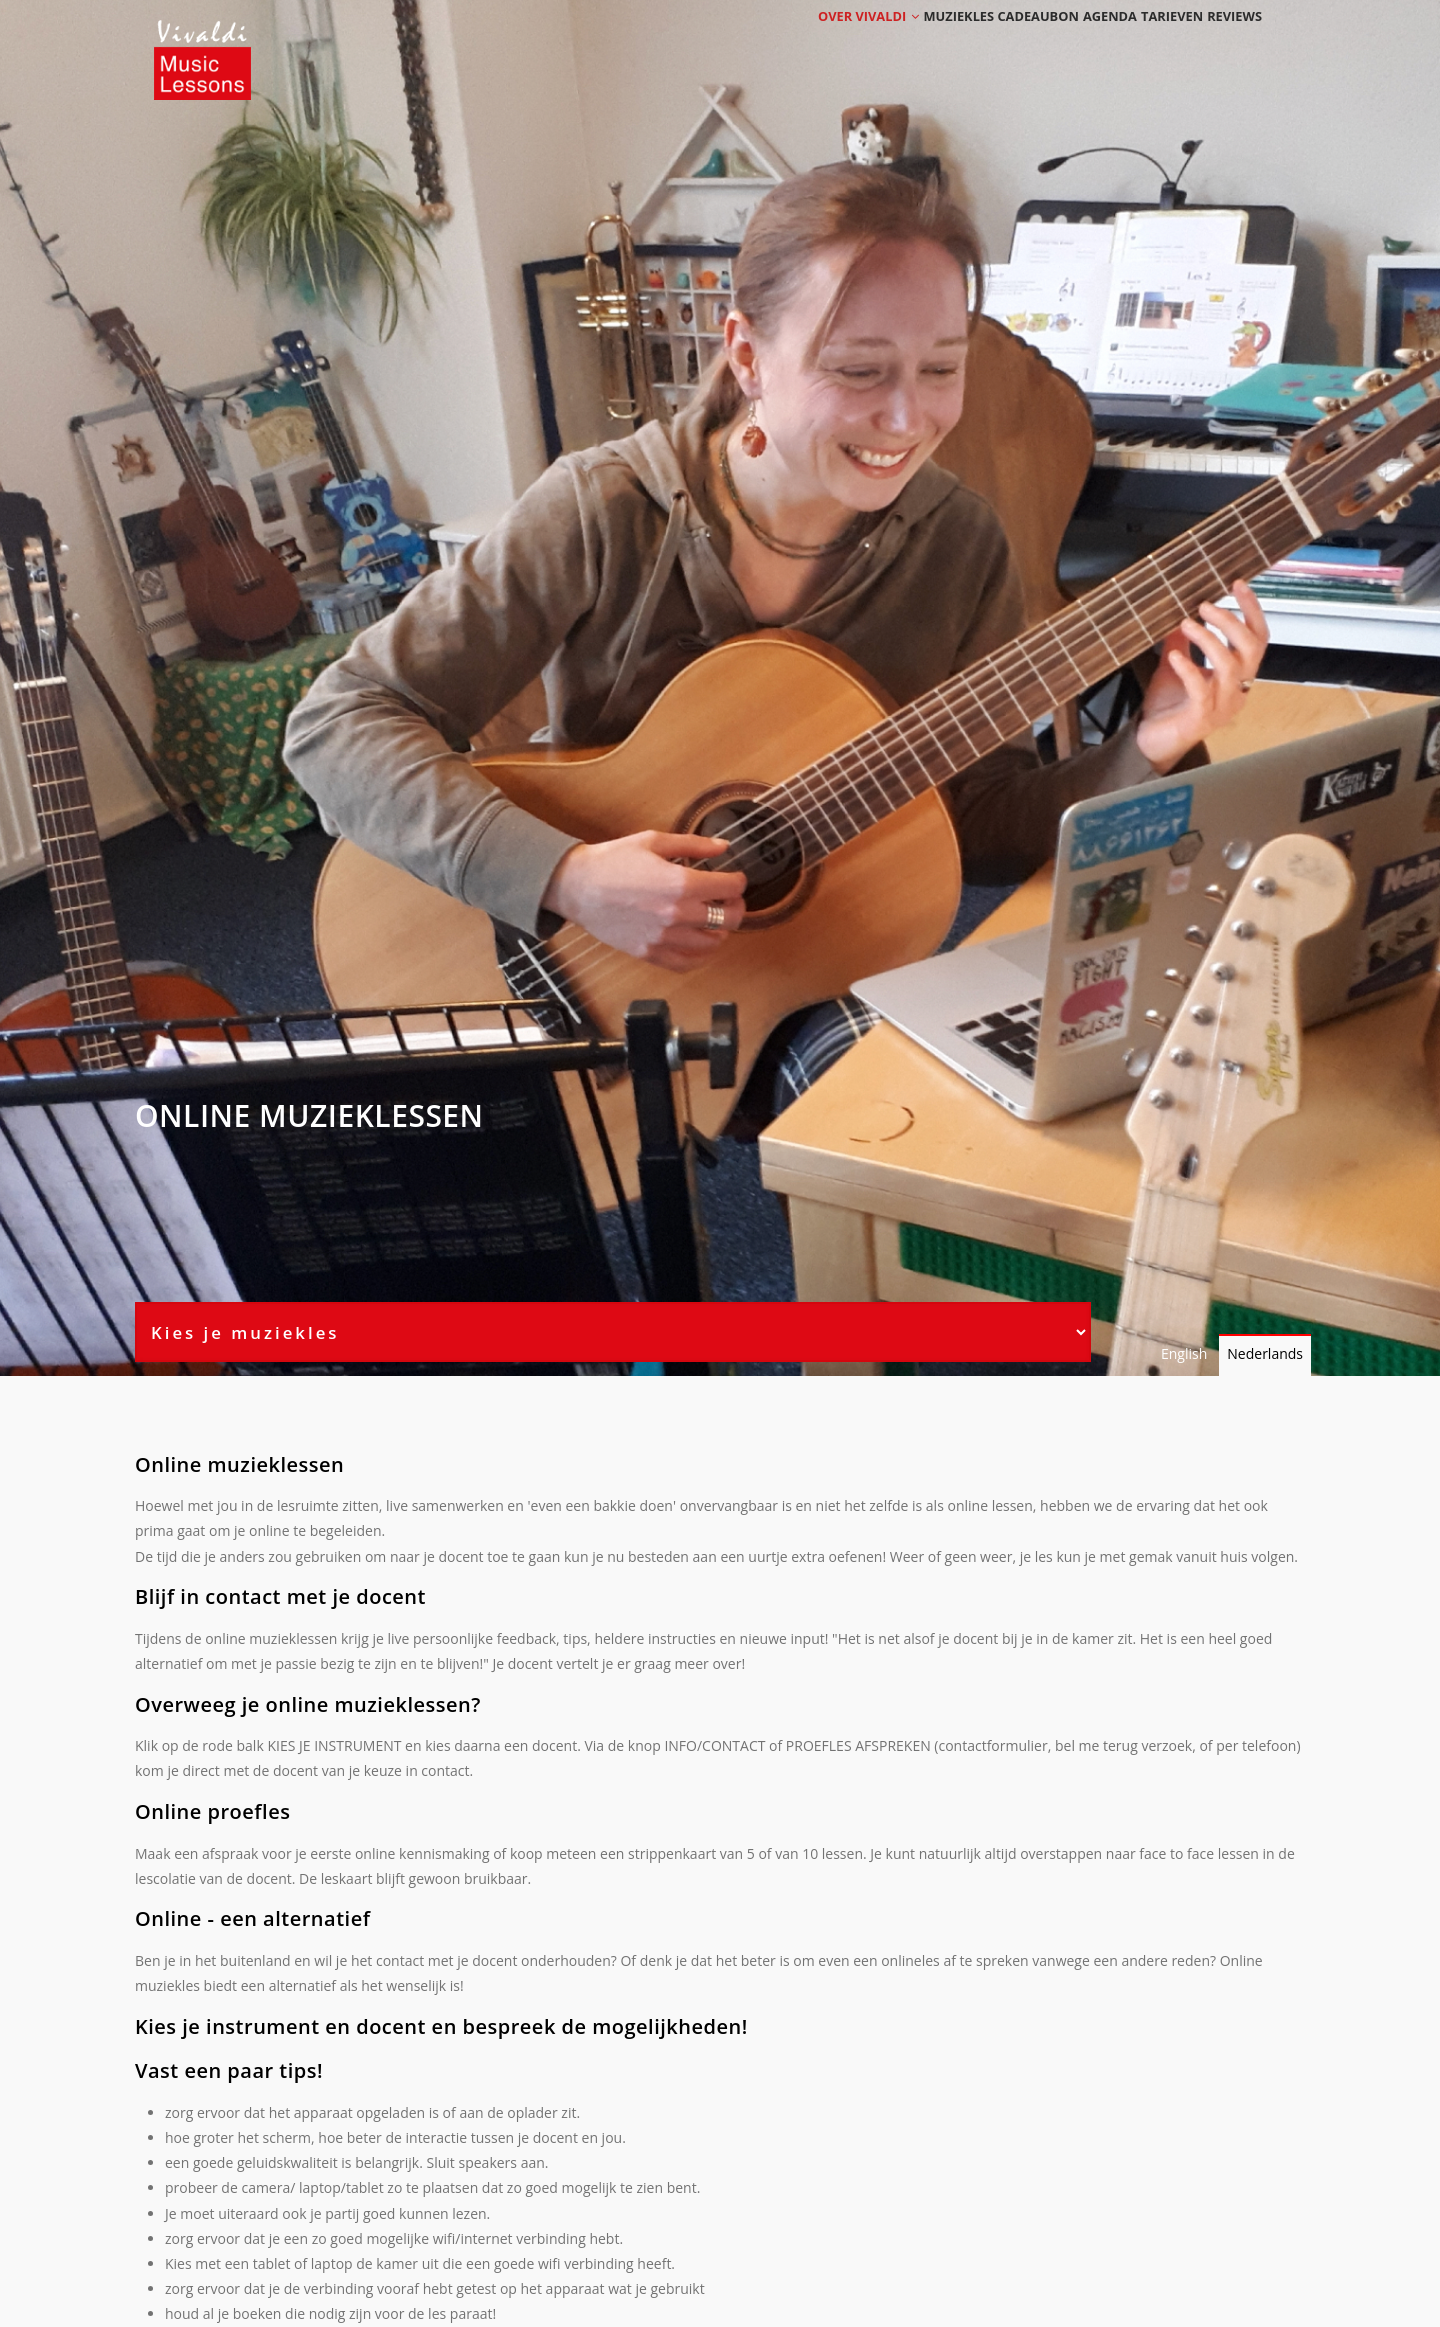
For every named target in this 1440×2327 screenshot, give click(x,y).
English (1184, 1353)
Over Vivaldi (811, 42)
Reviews (1227, 42)
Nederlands (1265, 1353)
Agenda (1072, 42)
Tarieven (1150, 42)
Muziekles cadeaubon (953, 42)
